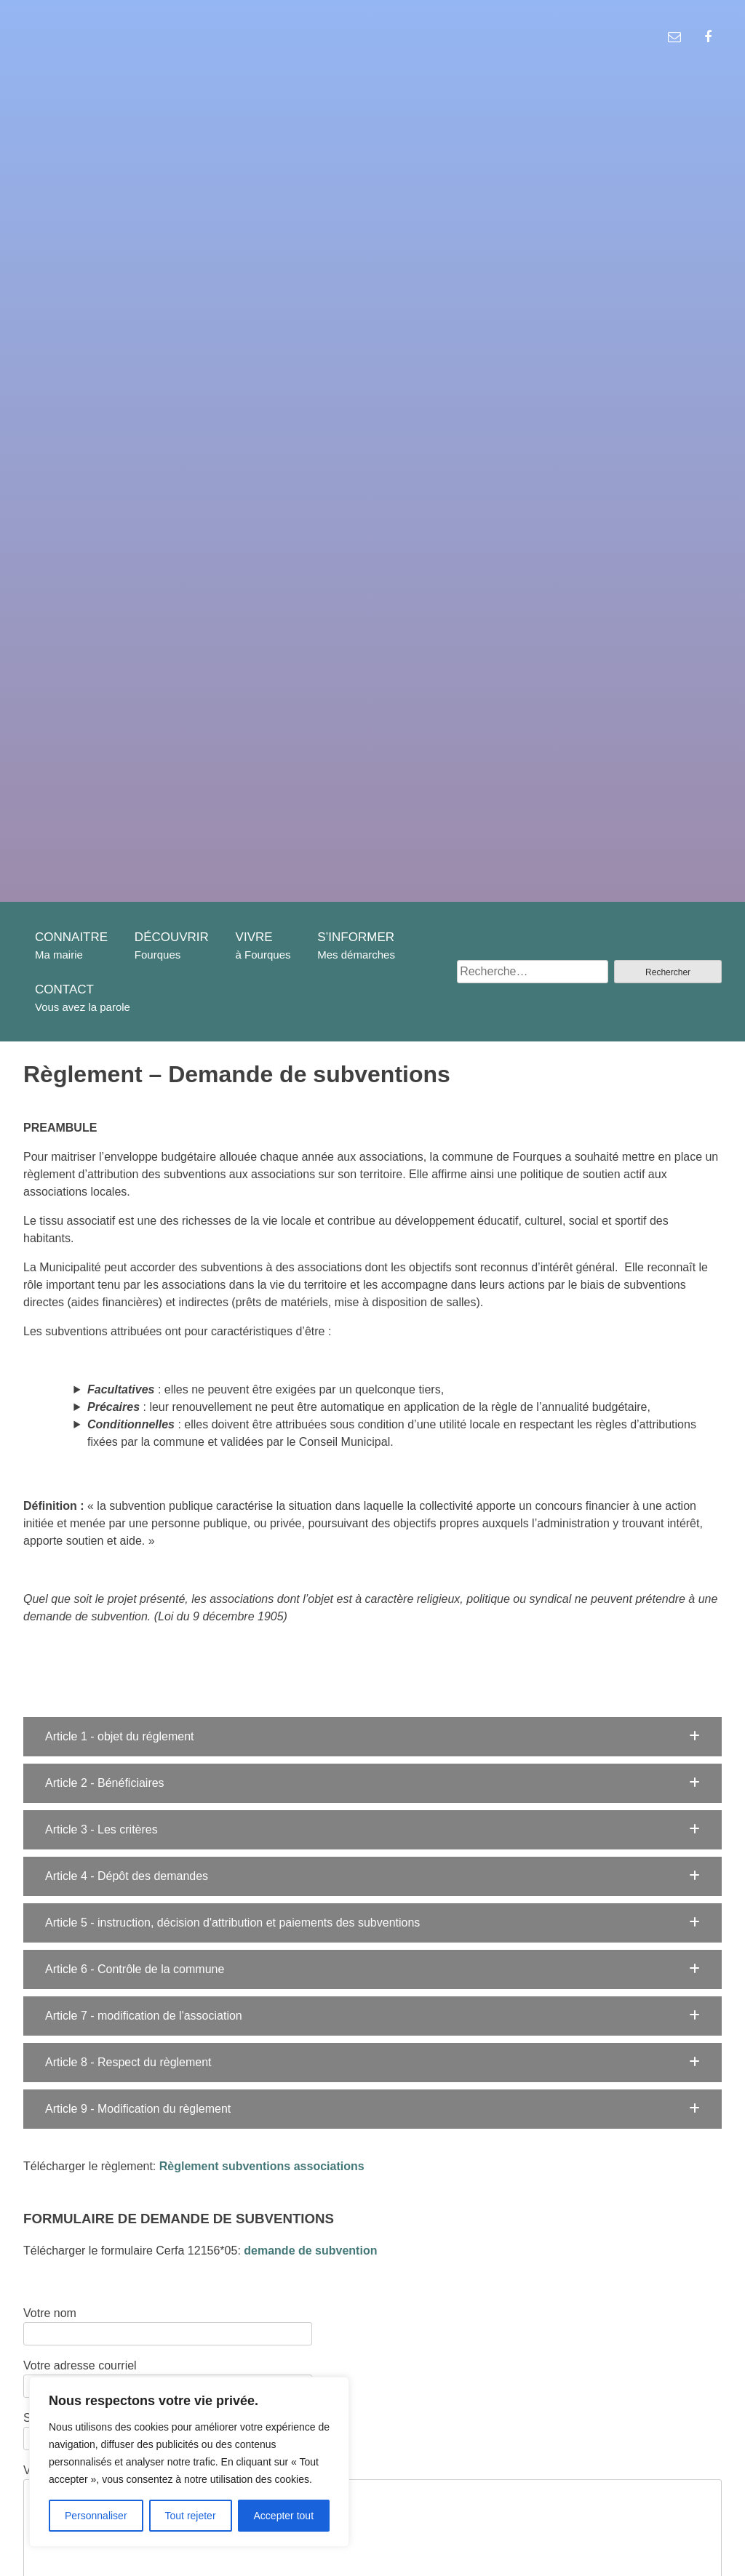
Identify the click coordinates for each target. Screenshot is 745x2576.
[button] (372, 1736)
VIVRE (254, 937)
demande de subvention (310, 2250)
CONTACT (64, 989)
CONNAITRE (71, 937)
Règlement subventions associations (261, 2166)
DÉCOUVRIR (172, 937)
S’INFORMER (355, 937)
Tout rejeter (190, 2515)
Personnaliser (96, 2515)
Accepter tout (284, 2515)
